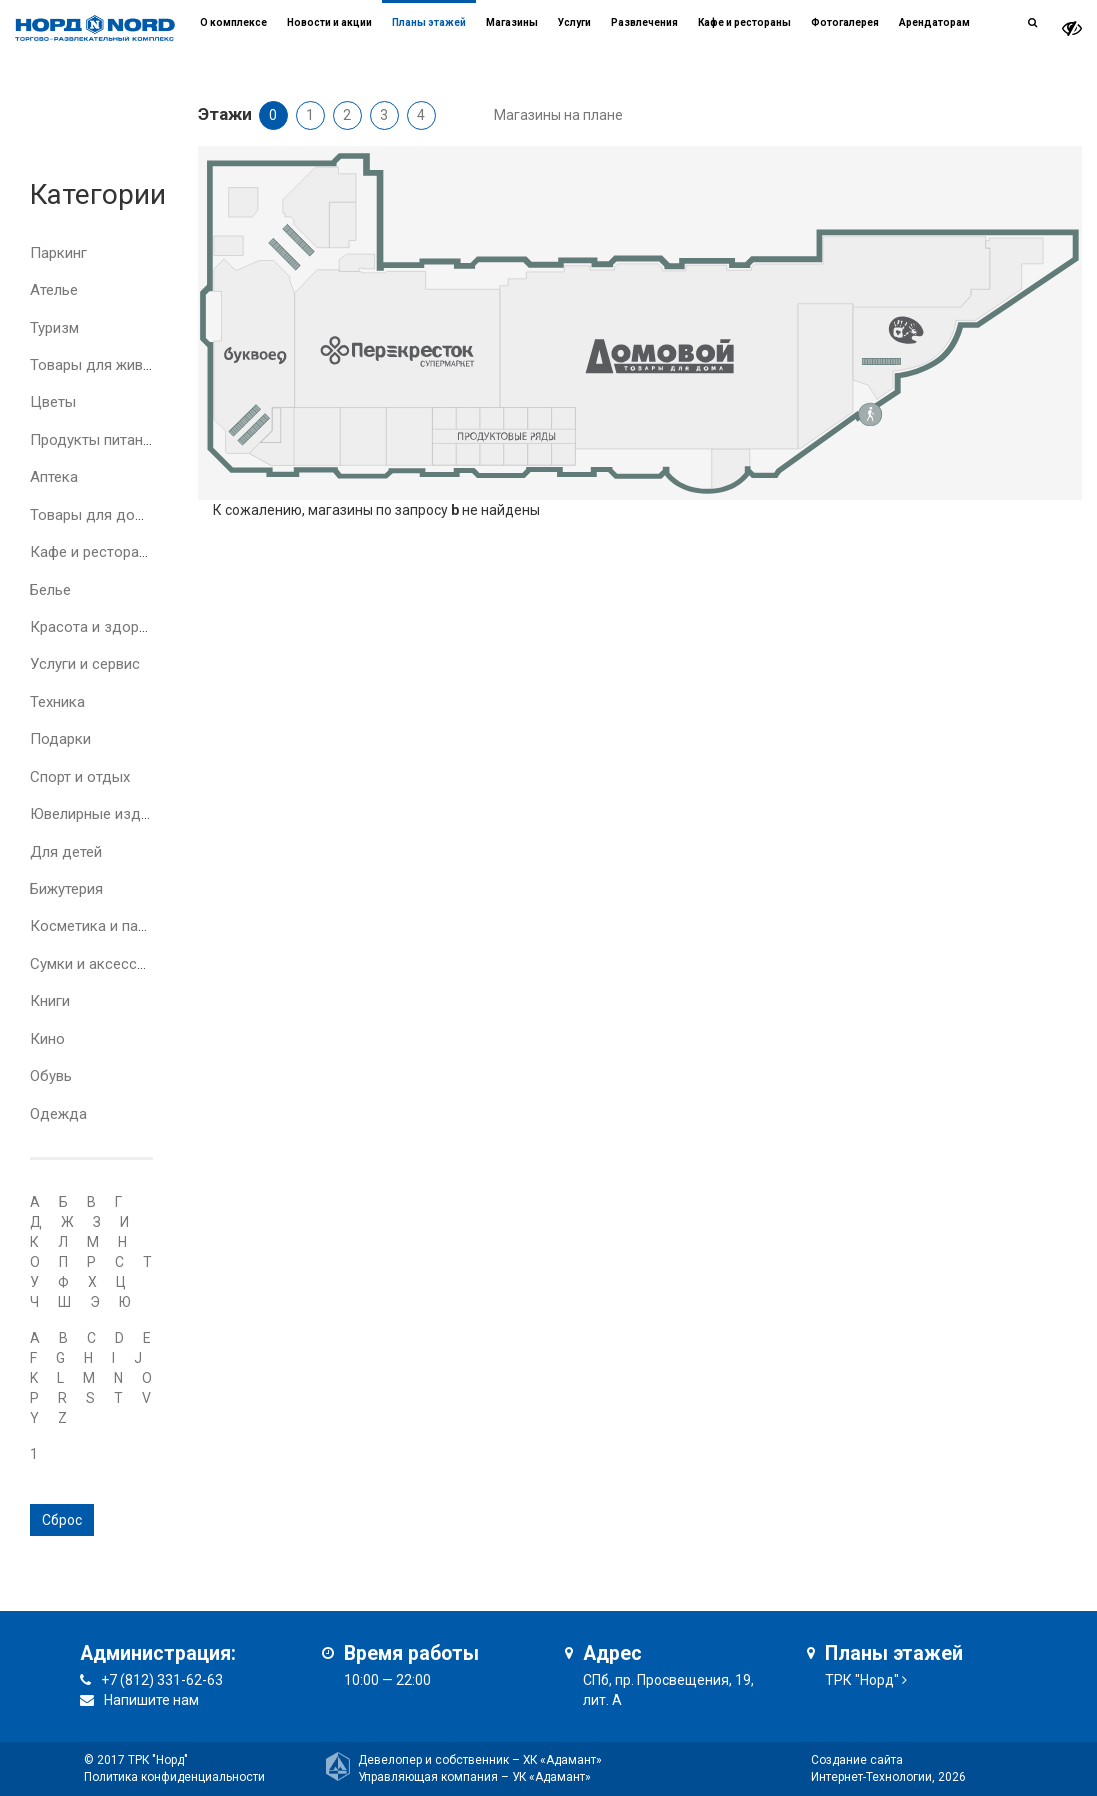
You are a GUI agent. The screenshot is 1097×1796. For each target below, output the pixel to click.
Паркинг (58, 253)
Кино (47, 1039)
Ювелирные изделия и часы (127, 814)
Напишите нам (151, 1700)
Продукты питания (94, 440)
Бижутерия (66, 889)
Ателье (54, 290)
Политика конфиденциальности (174, 1777)
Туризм (54, 328)
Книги (50, 1001)
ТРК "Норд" (862, 1680)
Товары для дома (91, 515)
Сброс (62, 1520)
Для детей (66, 852)
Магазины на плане (558, 115)
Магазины (512, 22)
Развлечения (644, 22)
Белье (50, 590)
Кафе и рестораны (94, 552)
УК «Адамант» (551, 1777)
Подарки (60, 739)
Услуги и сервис (85, 664)
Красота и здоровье (101, 627)
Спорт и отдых (80, 777)
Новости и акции (329, 22)
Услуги (574, 22)
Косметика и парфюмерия (120, 926)
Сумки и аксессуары (100, 964)
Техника (57, 702)
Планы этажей (429, 22)
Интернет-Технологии (871, 1777)
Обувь (51, 1076)
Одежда (58, 1114)
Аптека (54, 477)
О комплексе (233, 22)
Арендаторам (934, 22)
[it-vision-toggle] (1072, 28)
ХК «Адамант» (562, 1760)
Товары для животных (107, 365)
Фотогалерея (845, 22)
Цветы (53, 402)
